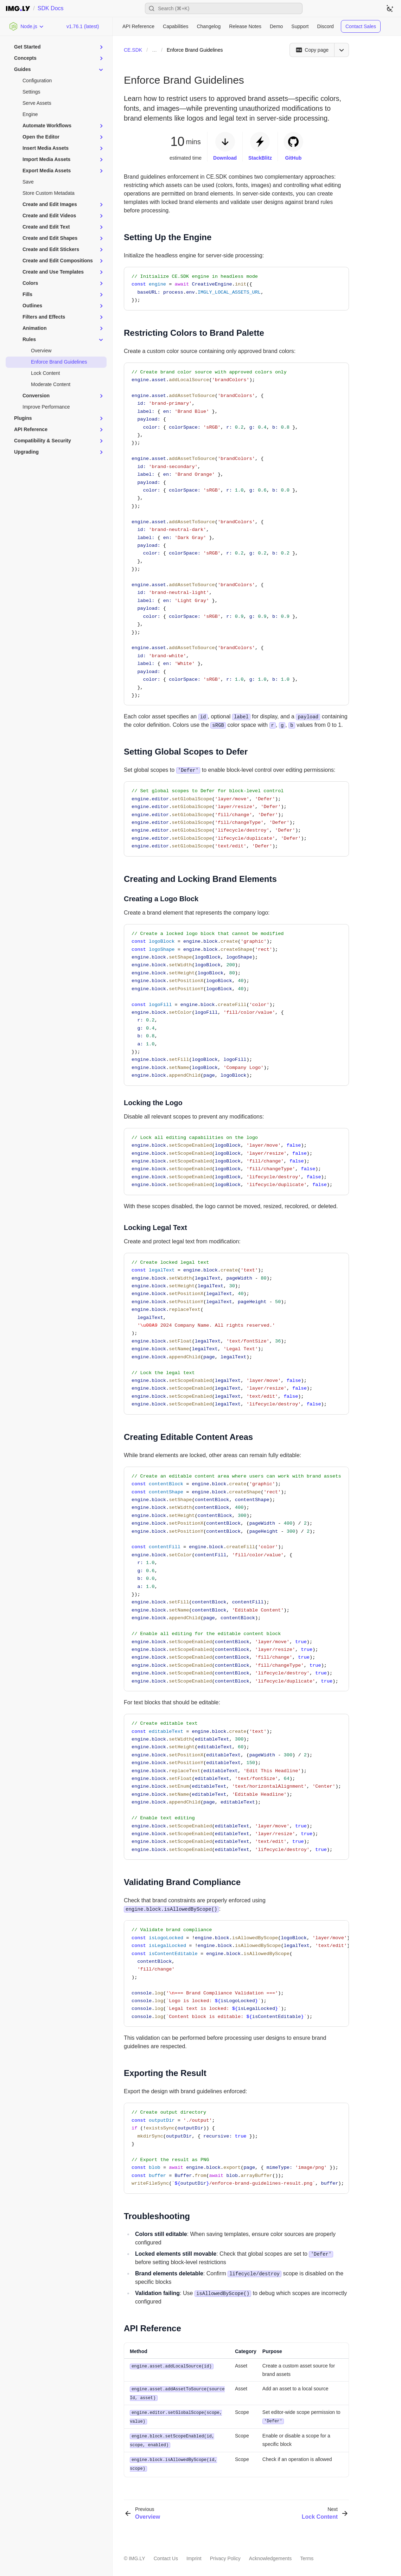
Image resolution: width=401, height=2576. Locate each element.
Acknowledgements (270, 2555)
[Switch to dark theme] (389, 8)
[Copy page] (311, 50)
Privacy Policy (225, 2555)
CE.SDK (133, 50)
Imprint (194, 2555)
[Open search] (224, 8)
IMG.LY (137, 2555)
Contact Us (166, 2555)
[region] (236, 1579)
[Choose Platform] (26, 26)
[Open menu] (341, 50)
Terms (306, 2555)
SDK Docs (51, 8)
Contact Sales (360, 26)
